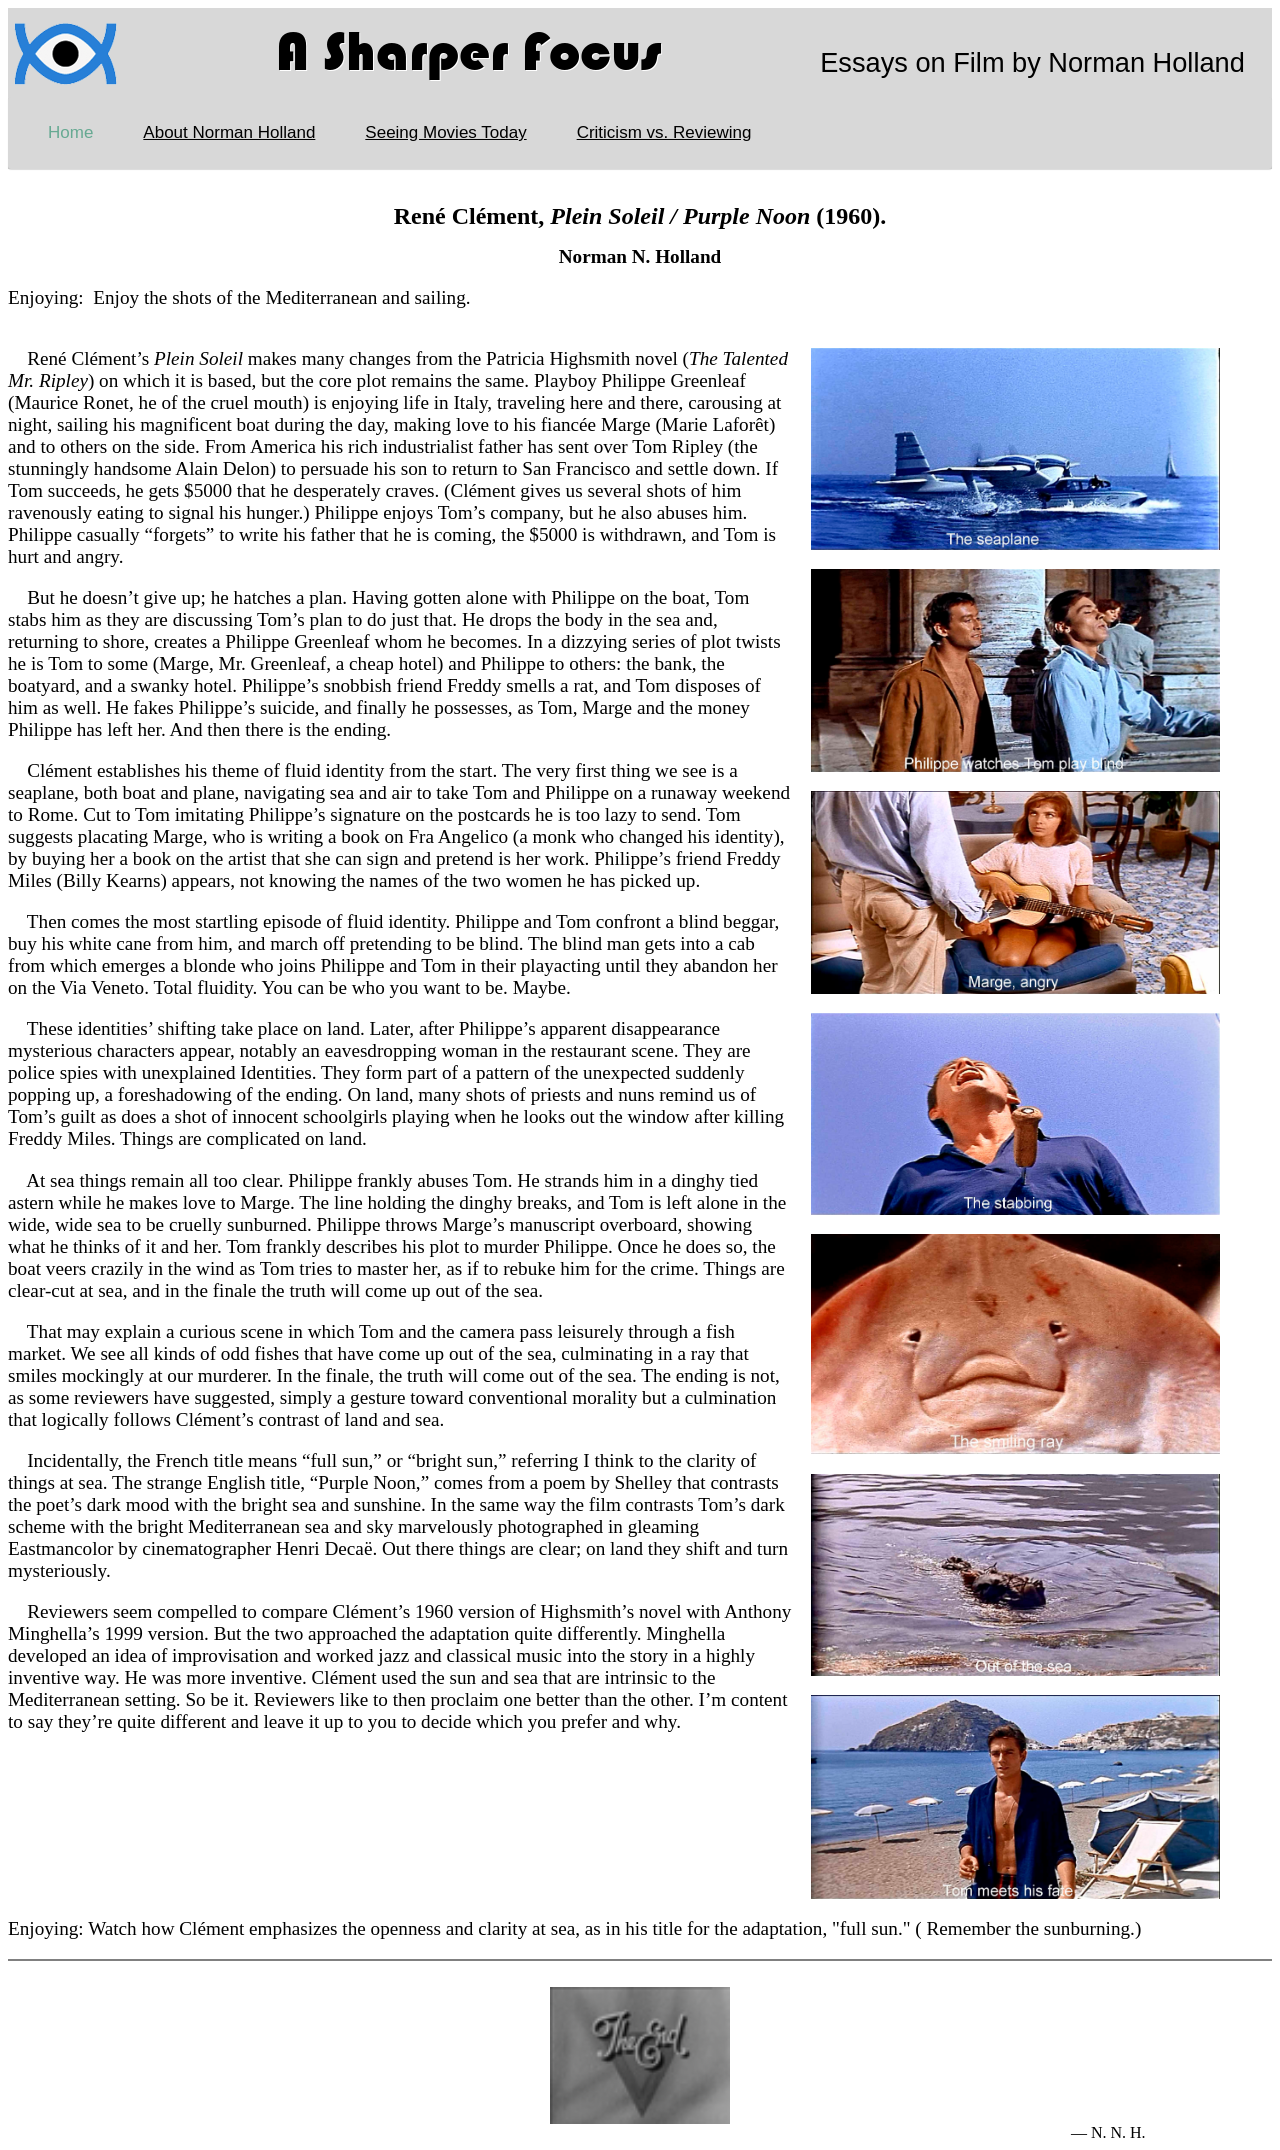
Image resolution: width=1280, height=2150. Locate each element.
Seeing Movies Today (445, 132)
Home (70, 132)
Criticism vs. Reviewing (664, 132)
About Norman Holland (229, 132)
